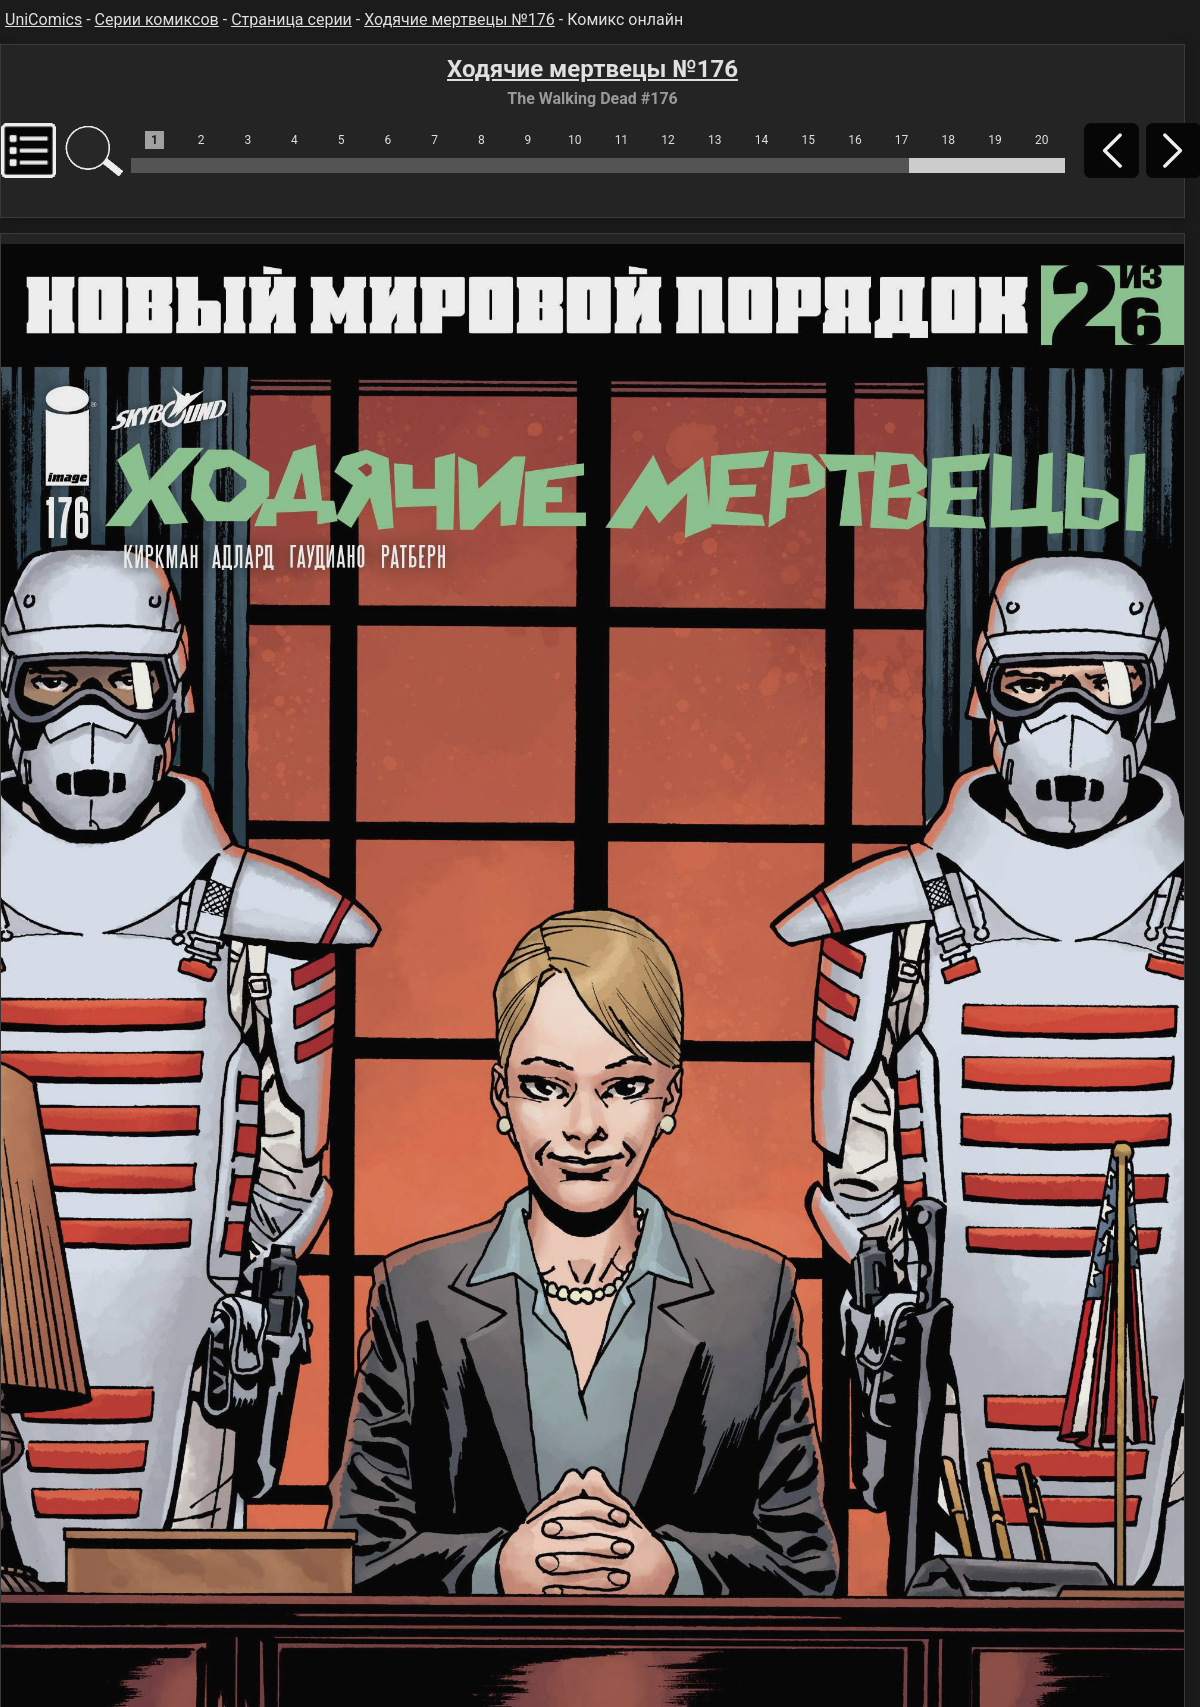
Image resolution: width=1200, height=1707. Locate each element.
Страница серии (291, 19)
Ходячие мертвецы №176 (459, 19)
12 (668, 140)
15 (808, 140)
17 (902, 140)
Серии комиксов (157, 19)
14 (762, 140)
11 (622, 140)
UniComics (43, 19)
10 (575, 140)
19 (995, 140)
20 (1042, 140)
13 (715, 140)
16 (855, 140)
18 (949, 140)
